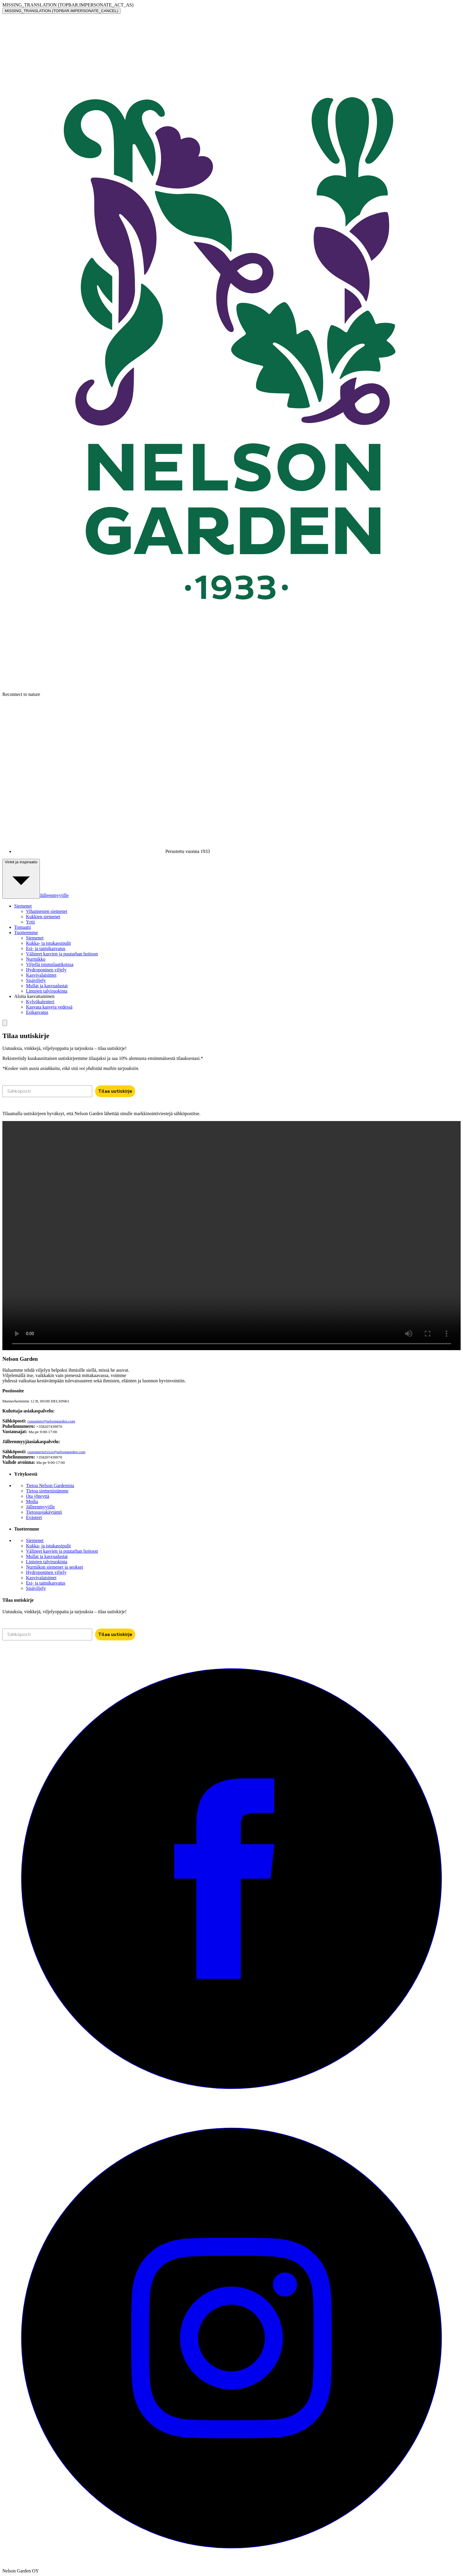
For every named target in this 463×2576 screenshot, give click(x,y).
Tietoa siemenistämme (47, 1490)
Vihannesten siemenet (46, 911)
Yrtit (30, 921)
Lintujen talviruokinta (46, 990)
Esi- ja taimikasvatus (45, 948)
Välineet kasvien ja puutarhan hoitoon (62, 953)
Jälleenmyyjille (54, 895)
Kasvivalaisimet (41, 975)
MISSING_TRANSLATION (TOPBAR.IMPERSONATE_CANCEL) (61, 11)
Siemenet (35, 937)
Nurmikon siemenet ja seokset (54, 1567)
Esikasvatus (37, 1012)
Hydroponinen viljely (46, 969)
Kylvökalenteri (40, 1001)
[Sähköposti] (47, 1091)
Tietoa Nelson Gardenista (50, 1485)
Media (32, 1501)
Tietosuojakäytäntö (44, 1512)
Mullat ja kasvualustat (47, 985)
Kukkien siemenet (43, 916)
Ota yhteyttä (37, 1496)
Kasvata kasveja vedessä (49, 1006)
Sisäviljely (36, 980)
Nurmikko (35, 959)
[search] (4, 1023)
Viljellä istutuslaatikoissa (49, 964)
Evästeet (34, 1517)
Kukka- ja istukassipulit (48, 943)
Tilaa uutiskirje (115, 1091)
